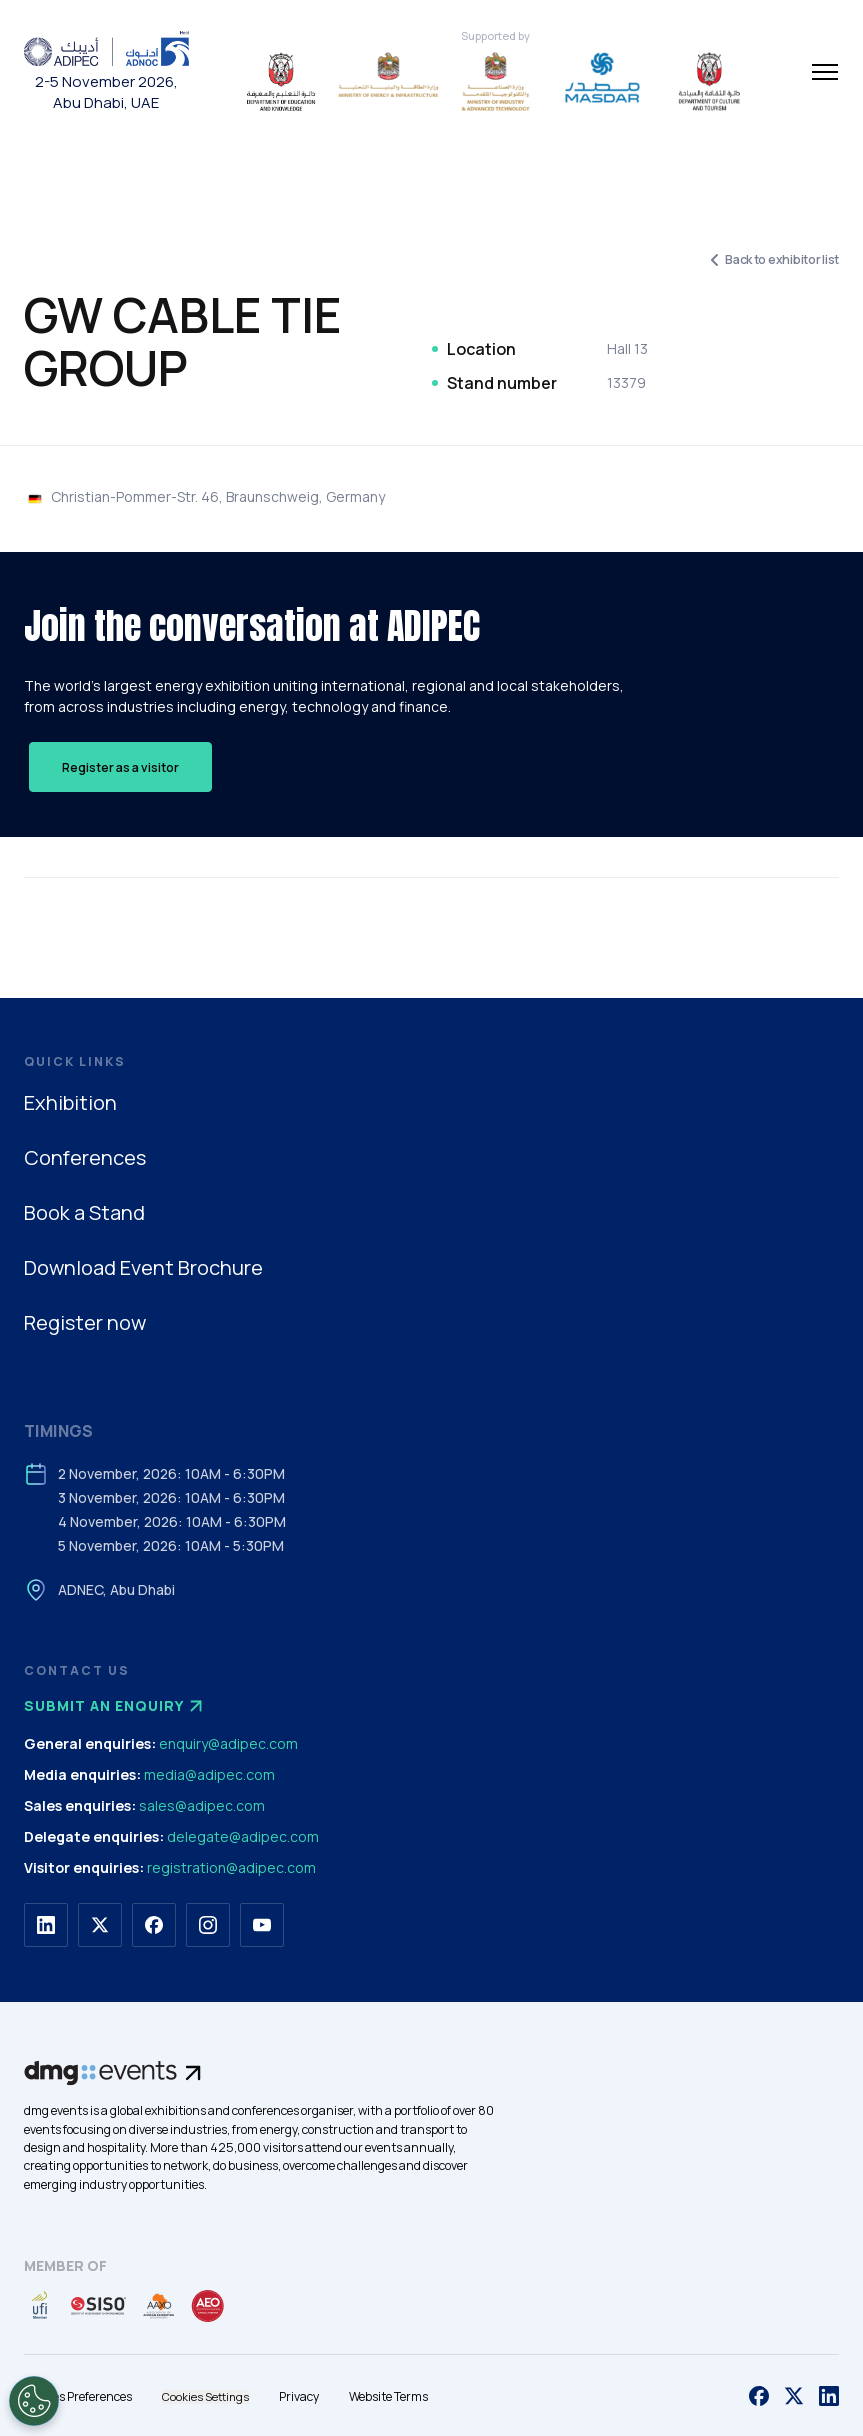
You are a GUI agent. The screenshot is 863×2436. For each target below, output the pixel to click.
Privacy (299, 2396)
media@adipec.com (209, 1774)
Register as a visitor (120, 767)
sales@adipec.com (202, 1805)
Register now (85, 1322)
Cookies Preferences (78, 2396)
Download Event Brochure (143, 1267)
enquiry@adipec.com (228, 1743)
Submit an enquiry (116, 1706)
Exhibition (70, 1102)
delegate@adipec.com (243, 1836)
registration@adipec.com (231, 1867)
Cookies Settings (205, 2396)
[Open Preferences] (34, 2401)
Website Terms (388, 2396)
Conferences (85, 1157)
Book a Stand (84, 1212)
